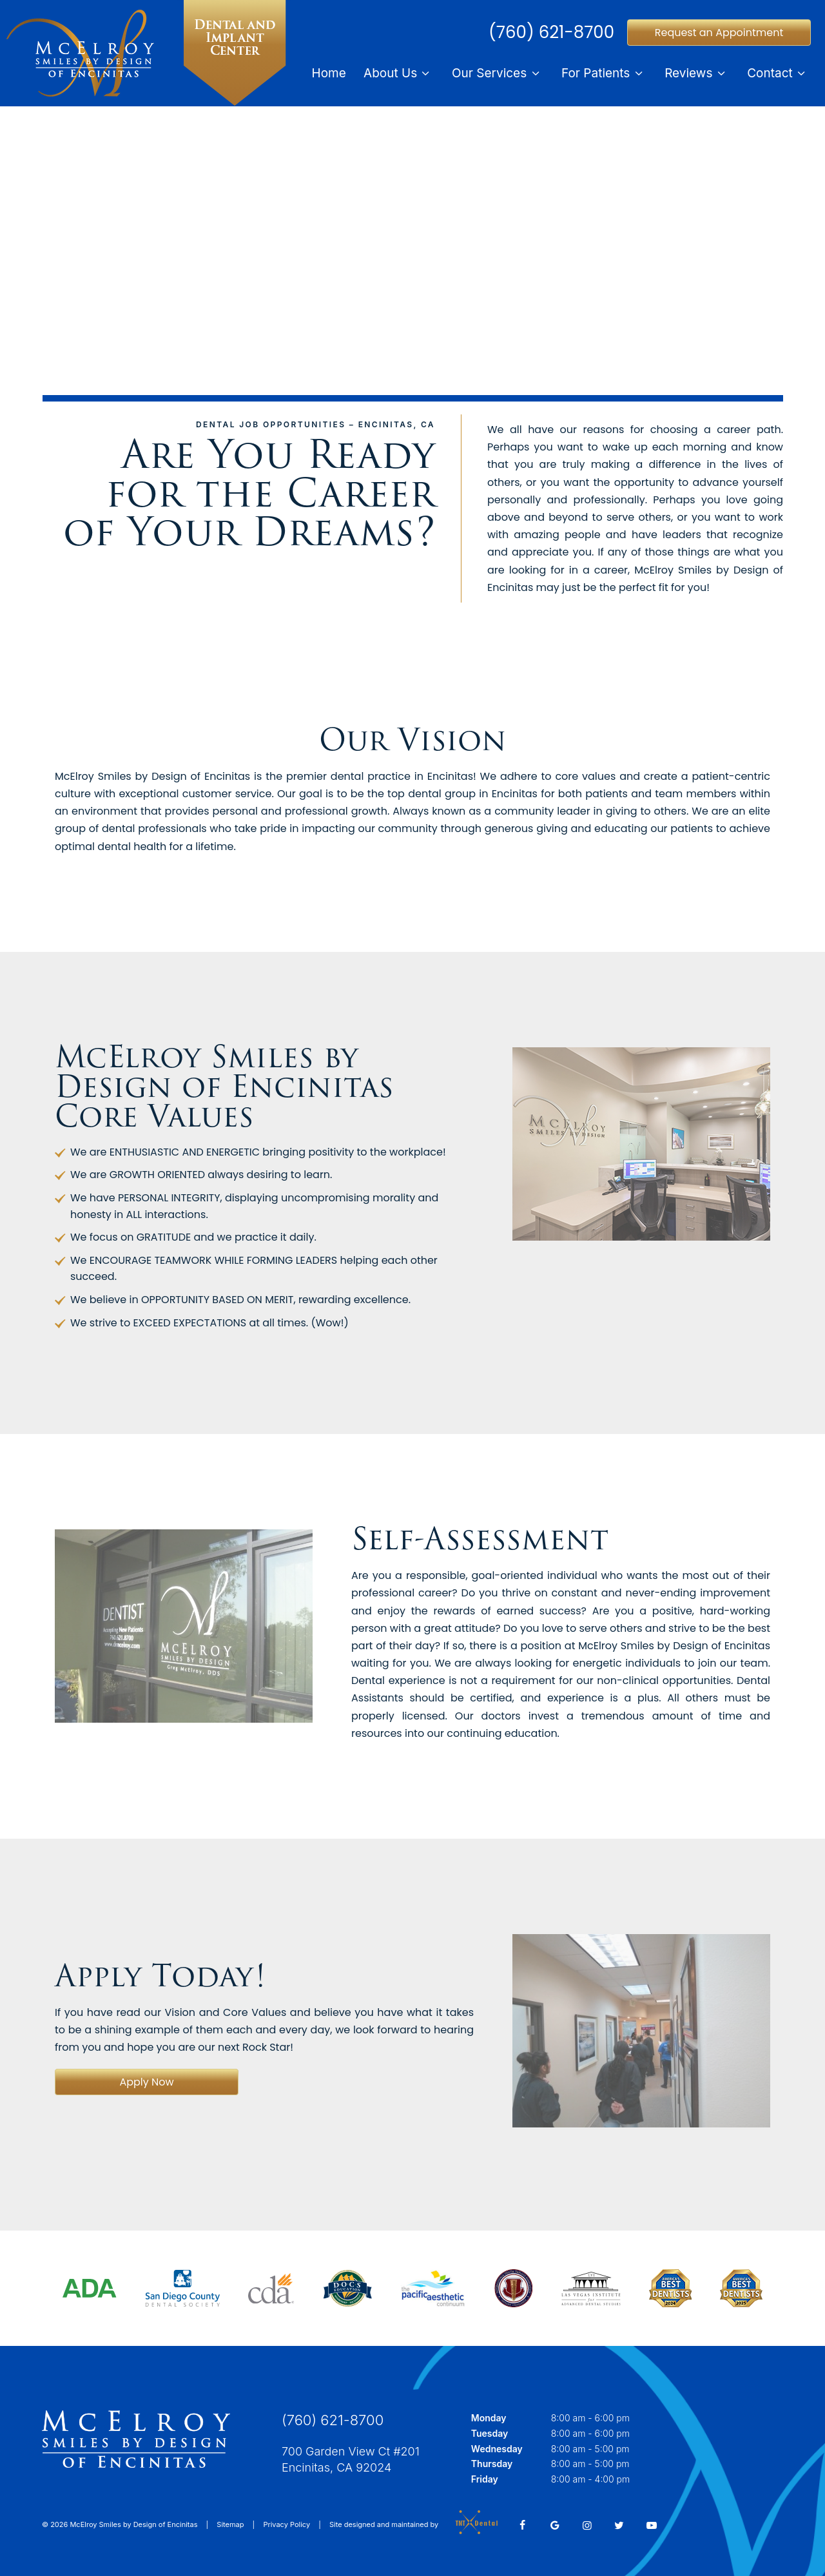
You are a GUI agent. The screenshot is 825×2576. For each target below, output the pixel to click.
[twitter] (619, 2525)
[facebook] (523, 2525)
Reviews (697, 73)
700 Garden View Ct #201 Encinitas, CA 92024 (351, 2459)
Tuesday (490, 2433)
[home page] (151, 53)
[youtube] (652, 2525)
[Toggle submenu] (425, 73)
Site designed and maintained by (409, 2524)
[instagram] (587, 2525)
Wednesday (497, 2448)
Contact (778, 73)
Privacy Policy (286, 2524)
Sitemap (230, 2524)
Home (329, 73)
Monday (489, 2417)
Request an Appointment (719, 32)
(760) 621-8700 (551, 32)
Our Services (498, 73)
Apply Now (146, 2082)
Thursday (491, 2463)
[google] (555, 2525)
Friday (484, 2479)
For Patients (604, 73)
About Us (399, 73)
